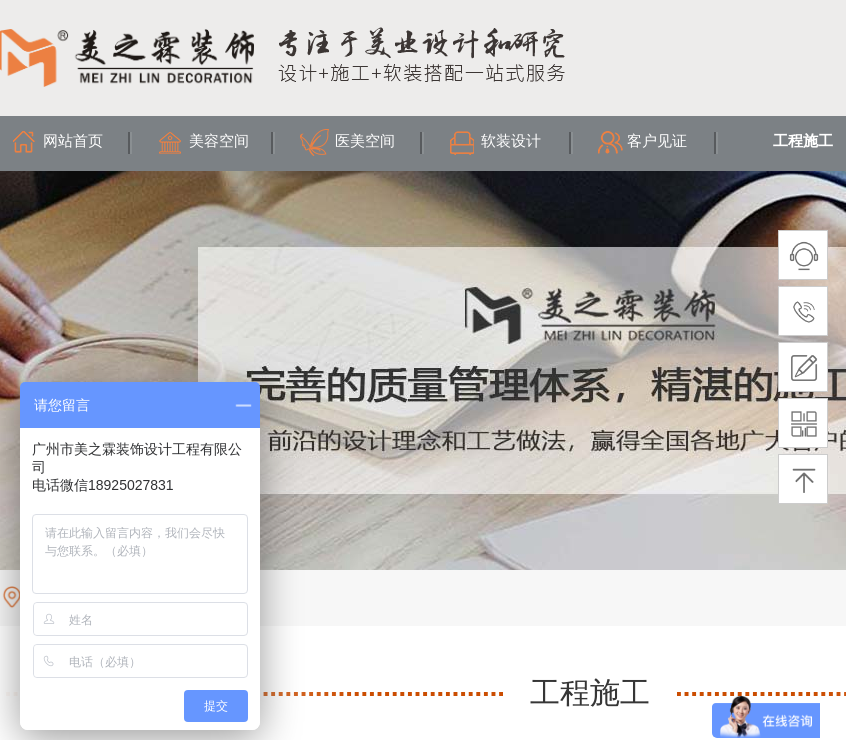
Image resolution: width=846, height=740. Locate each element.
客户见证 (657, 141)
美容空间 (219, 141)
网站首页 (73, 141)
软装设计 (511, 141)
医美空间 (365, 141)
